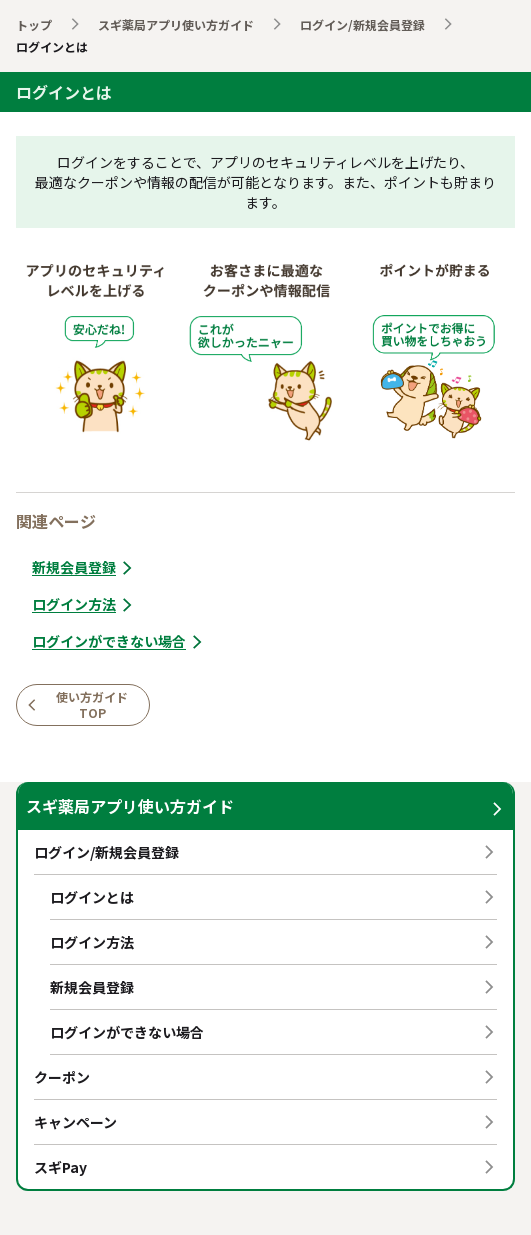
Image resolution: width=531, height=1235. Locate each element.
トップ (34, 24)
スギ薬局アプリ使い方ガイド (176, 24)
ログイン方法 (84, 604)
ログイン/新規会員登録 (362, 24)
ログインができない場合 (119, 641)
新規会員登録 (84, 567)
